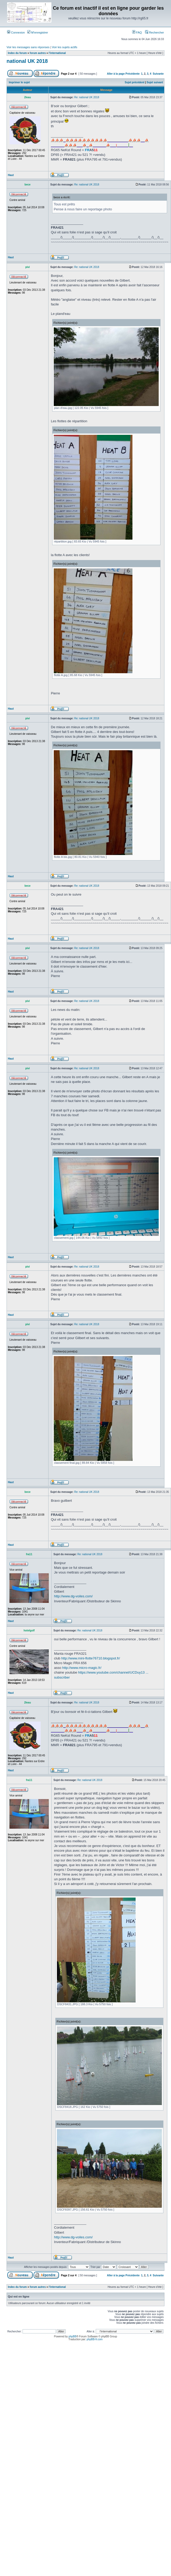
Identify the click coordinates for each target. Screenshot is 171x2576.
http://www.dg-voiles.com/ (73, 1596)
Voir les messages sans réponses (28, 47)
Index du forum (17, 53)
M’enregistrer (37, 32)
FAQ (137, 32)
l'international (57, 53)
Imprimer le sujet (19, 82)
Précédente (132, 73)
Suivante (158, 73)
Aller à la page (116, 73)
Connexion (16, 32)
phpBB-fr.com (95, 2339)
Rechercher (154, 32)
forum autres (38, 53)
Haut (11, 175)
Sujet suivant (155, 82)
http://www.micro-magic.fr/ (81, 1668)
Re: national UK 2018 (86, 97)
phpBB (72, 2336)
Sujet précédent (135, 82)
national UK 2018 (27, 61)
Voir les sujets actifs (64, 47)
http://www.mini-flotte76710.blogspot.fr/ (90, 1658)
